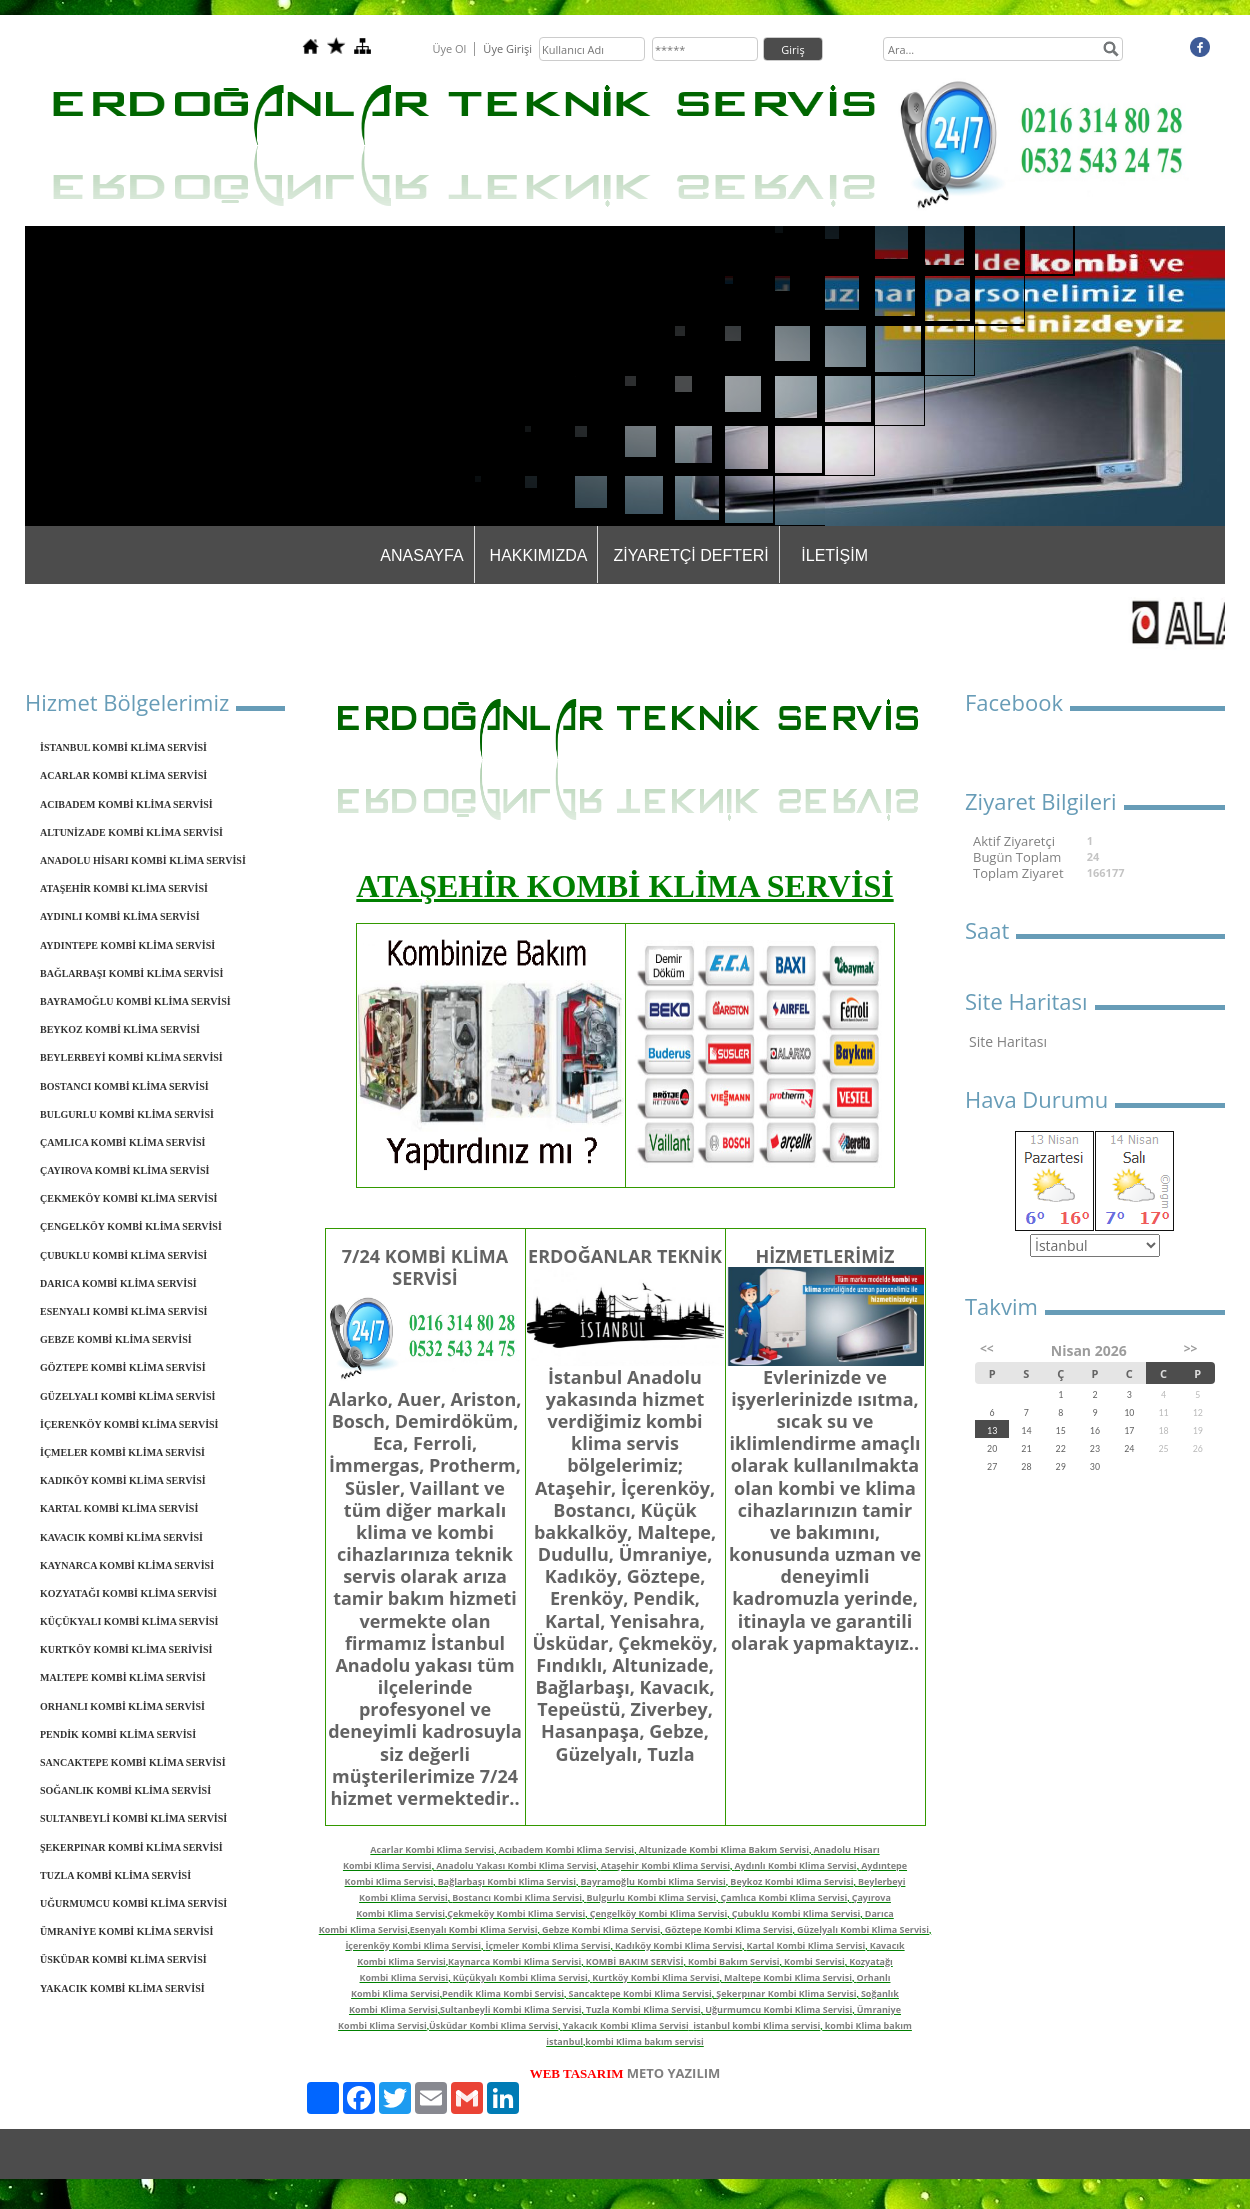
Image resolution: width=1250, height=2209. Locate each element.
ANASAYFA (421, 555)
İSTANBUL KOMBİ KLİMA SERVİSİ (123, 747)
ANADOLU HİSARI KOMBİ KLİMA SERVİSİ (143, 860)
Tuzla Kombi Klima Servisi (643, 2009)
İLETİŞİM (834, 555)
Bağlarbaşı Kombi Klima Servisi (507, 1881)
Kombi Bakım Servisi (734, 1961)
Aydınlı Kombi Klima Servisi (795, 1865)
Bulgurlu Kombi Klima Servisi (652, 1897)
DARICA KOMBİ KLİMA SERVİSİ (118, 1283)
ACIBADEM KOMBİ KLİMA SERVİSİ (126, 804)
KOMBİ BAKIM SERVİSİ (635, 1961)
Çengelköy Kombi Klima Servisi (658, 1913)
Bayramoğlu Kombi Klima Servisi (653, 1881)
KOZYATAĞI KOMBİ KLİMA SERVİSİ (128, 1593)
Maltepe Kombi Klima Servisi (788, 1977)
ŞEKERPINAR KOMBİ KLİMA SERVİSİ (131, 1847)
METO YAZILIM (674, 2073)
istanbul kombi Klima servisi (756, 2025)
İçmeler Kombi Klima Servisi (547, 1945)
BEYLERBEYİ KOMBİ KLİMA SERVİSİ (131, 1057)
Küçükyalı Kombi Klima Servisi (520, 1977)
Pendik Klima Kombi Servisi (503, 1993)
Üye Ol (449, 48)
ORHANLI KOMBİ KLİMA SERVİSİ (122, 1706)
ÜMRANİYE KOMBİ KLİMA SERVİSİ (126, 1931)
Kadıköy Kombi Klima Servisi (678, 1945)
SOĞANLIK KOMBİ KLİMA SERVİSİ (125, 1790)
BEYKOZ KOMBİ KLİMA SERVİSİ (120, 1029)
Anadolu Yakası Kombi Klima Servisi (516, 1865)
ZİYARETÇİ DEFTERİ (690, 555)
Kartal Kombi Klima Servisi (806, 1945)
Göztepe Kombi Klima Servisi (729, 1929)
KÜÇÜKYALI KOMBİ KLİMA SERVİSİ (129, 1621)
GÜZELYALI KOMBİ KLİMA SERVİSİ (127, 1396)
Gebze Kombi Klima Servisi (601, 1929)
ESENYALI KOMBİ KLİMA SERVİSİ (123, 1311)
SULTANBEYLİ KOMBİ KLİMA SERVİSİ (133, 1818)
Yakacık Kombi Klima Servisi (626, 2025)
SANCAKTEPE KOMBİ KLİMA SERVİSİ (133, 1762)
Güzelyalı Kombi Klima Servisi (863, 1929)
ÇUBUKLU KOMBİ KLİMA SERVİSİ (123, 1255)
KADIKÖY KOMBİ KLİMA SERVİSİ (123, 1480)
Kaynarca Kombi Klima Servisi (514, 1961)
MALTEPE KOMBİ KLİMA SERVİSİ (123, 1677)
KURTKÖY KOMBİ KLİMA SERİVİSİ (126, 1649)
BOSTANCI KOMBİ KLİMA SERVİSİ (124, 1086)
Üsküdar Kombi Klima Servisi (493, 2025)
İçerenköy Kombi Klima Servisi (413, 1945)
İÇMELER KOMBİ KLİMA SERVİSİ (122, 1452)
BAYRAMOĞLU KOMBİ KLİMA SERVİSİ (135, 1001)
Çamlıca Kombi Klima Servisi (784, 1897)
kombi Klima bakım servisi (644, 2041)
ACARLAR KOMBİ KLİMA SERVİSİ (123, 775)
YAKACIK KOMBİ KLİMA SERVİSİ (122, 1988)
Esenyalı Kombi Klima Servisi (474, 1929)
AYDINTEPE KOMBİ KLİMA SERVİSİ (127, 945)
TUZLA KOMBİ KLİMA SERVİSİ (115, 1875)
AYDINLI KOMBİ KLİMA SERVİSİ (120, 916)
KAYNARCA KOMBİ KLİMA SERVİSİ (127, 1565)
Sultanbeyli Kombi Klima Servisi (511, 2009)
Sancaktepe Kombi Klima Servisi (639, 1993)
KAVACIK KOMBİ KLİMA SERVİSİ (121, 1537)
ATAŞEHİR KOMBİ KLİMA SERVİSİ (124, 888)
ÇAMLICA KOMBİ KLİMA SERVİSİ (123, 1142)
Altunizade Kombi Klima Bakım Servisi (724, 1849)
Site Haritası (1008, 1041)
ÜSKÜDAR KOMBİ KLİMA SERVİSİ (123, 1959)
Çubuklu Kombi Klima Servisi (796, 1913)
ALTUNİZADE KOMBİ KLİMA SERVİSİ (131, 832)
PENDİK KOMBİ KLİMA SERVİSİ (118, 1734)
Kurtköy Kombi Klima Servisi (655, 1977)
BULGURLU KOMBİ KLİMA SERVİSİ (127, 1114)
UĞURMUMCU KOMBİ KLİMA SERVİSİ (133, 1903)
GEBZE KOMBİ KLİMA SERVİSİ (116, 1339)
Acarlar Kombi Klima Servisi (432, 1849)
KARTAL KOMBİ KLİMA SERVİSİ (119, 1508)
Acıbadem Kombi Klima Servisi (567, 1849)
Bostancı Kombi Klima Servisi (517, 1897)
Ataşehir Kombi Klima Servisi (665, 1865)
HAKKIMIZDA (539, 555)
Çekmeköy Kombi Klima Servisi (516, 1913)
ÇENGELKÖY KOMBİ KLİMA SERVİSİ (131, 1226)
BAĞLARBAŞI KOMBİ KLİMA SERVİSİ (131, 973)
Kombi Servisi (814, 1961)
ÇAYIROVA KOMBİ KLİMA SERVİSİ (124, 1170)
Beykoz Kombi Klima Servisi (791, 1881)
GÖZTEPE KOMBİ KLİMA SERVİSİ (123, 1367)
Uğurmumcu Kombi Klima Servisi (778, 2009)
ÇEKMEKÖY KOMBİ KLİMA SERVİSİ (128, 1198)
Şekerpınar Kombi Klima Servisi (786, 1993)
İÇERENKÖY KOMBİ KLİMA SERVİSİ (129, 1424)
